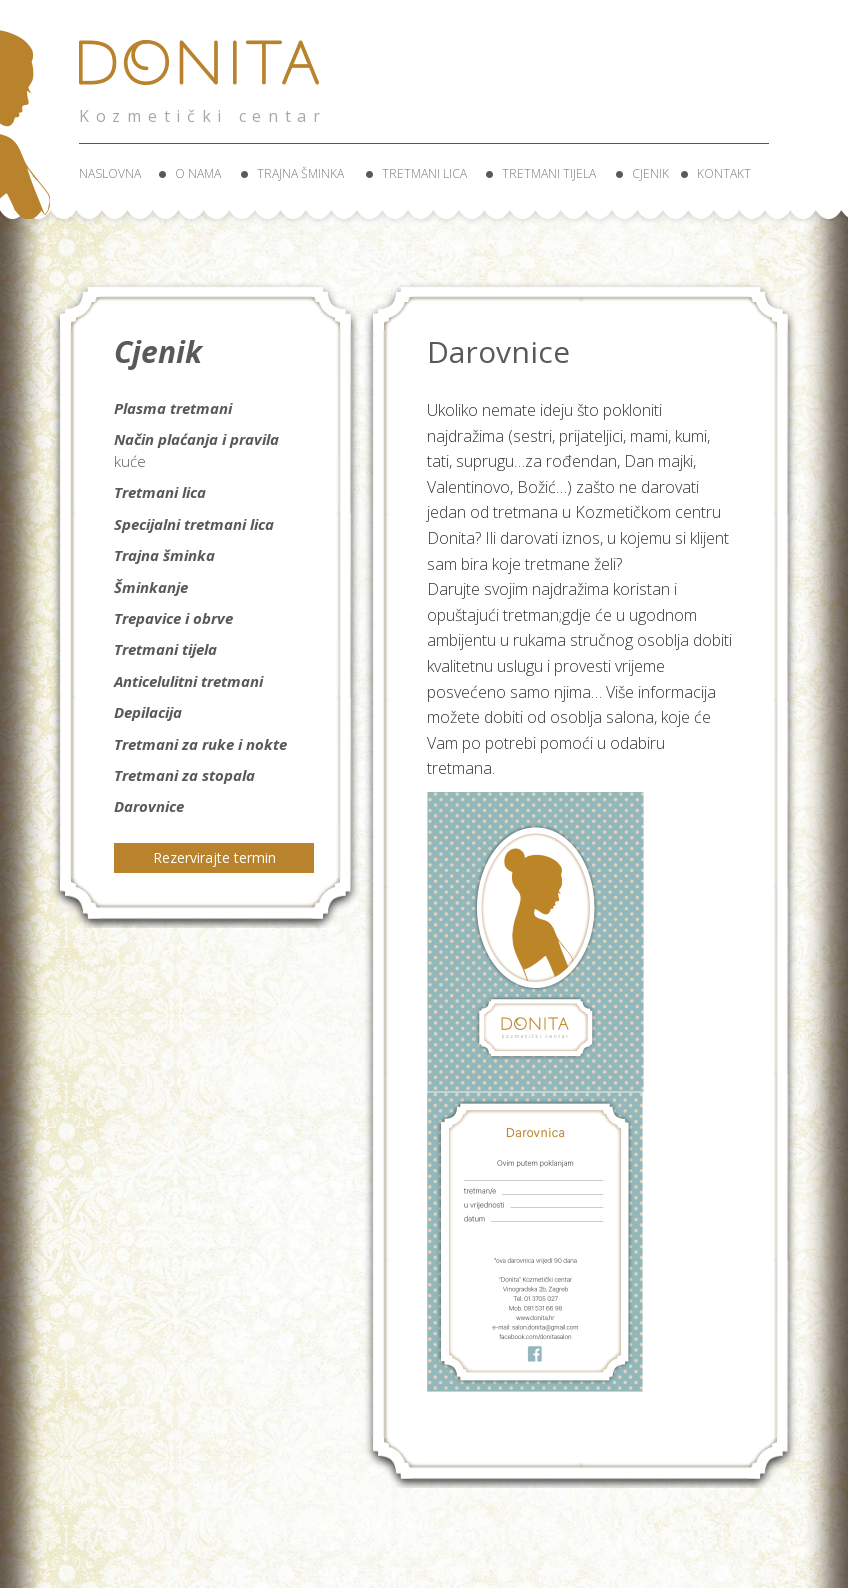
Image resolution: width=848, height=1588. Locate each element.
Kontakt (724, 173)
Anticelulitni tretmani (188, 681)
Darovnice (149, 806)
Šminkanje (151, 587)
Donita (205, 74)
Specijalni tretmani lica (194, 524)
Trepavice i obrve (173, 618)
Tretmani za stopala (184, 775)
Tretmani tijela (549, 173)
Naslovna (110, 173)
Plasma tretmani (173, 408)
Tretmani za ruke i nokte (200, 744)
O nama (198, 173)
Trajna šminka (300, 173)
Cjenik (650, 173)
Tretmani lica (424, 173)
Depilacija (148, 712)
